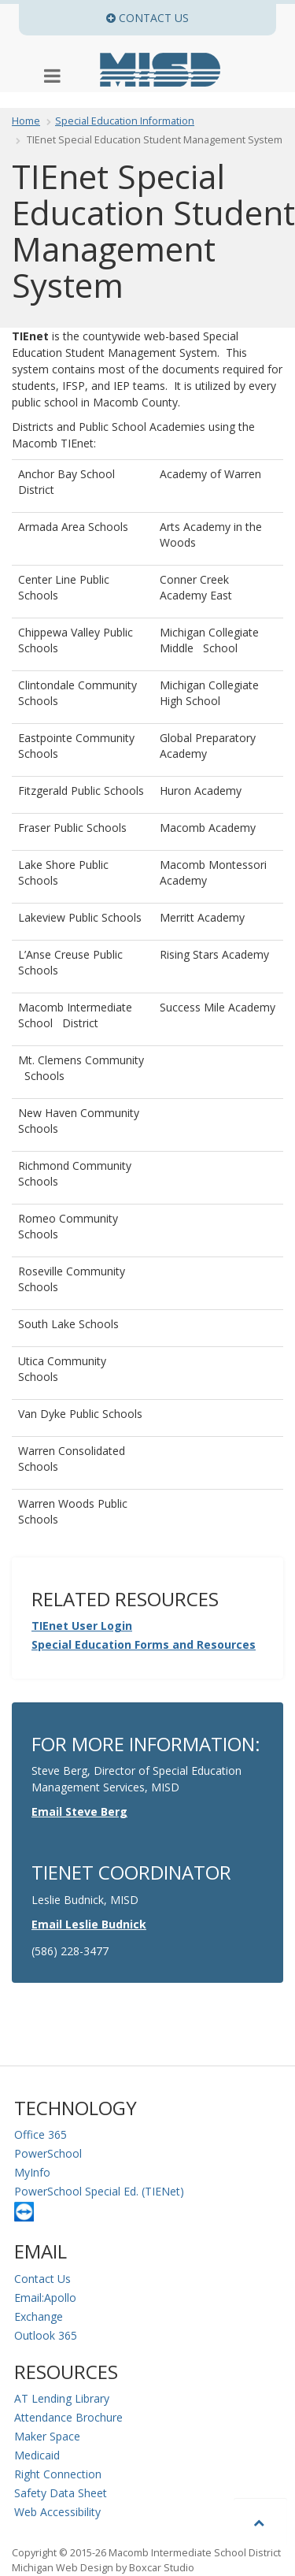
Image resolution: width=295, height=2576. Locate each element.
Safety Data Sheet (60, 2492)
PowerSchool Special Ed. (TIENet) (99, 2191)
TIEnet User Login (81, 1625)
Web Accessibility (57, 2511)
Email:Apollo (45, 2297)
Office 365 (40, 2134)
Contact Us (42, 2278)
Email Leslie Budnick (88, 1924)
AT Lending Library (61, 2398)
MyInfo (32, 2172)
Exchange (38, 2316)
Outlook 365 (45, 2335)
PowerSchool (48, 2153)
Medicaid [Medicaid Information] (37, 2455)
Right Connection (57, 2474)
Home (26, 121)
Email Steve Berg (79, 1811)
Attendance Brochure (68, 2417)
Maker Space (47, 2436)
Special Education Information (124, 121)
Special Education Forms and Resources (143, 1644)
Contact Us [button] (191, 17)
